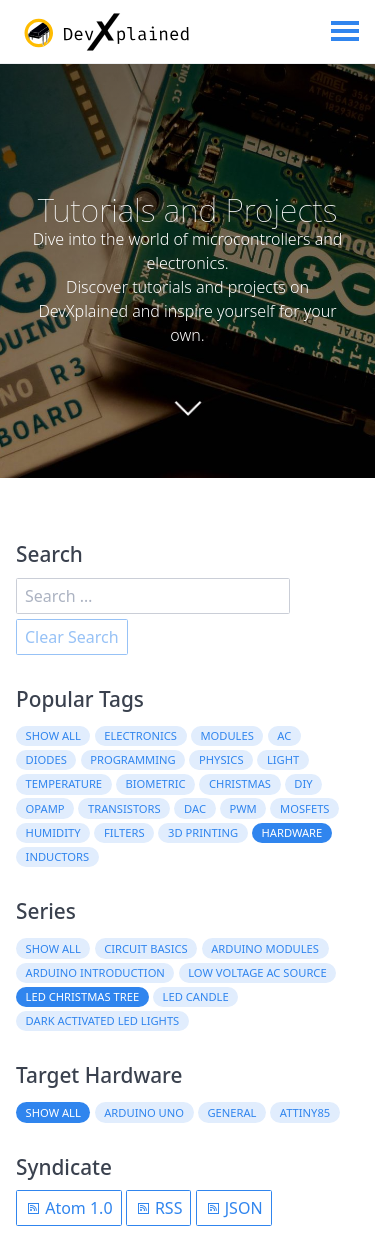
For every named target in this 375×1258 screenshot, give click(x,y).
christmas (240, 783)
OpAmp (45, 808)
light (283, 759)
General (231, 1112)
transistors (124, 808)
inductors (58, 856)
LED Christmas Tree (83, 996)
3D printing (203, 832)
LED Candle (196, 996)
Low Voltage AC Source (257, 972)
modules (226, 735)
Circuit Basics (146, 948)
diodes (46, 759)
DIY (303, 783)
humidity (53, 832)
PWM (242, 808)
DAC (195, 808)
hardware (292, 832)
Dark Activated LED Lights (103, 1020)
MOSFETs (304, 808)
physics (221, 759)
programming (132, 759)
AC (284, 735)
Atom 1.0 (69, 1208)
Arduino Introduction (95, 972)
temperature (64, 783)
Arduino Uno (144, 1112)
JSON (234, 1208)
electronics (140, 735)
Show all (53, 735)
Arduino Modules (265, 948)
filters (124, 832)
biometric (155, 783)
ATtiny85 (305, 1112)
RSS (159, 1208)
